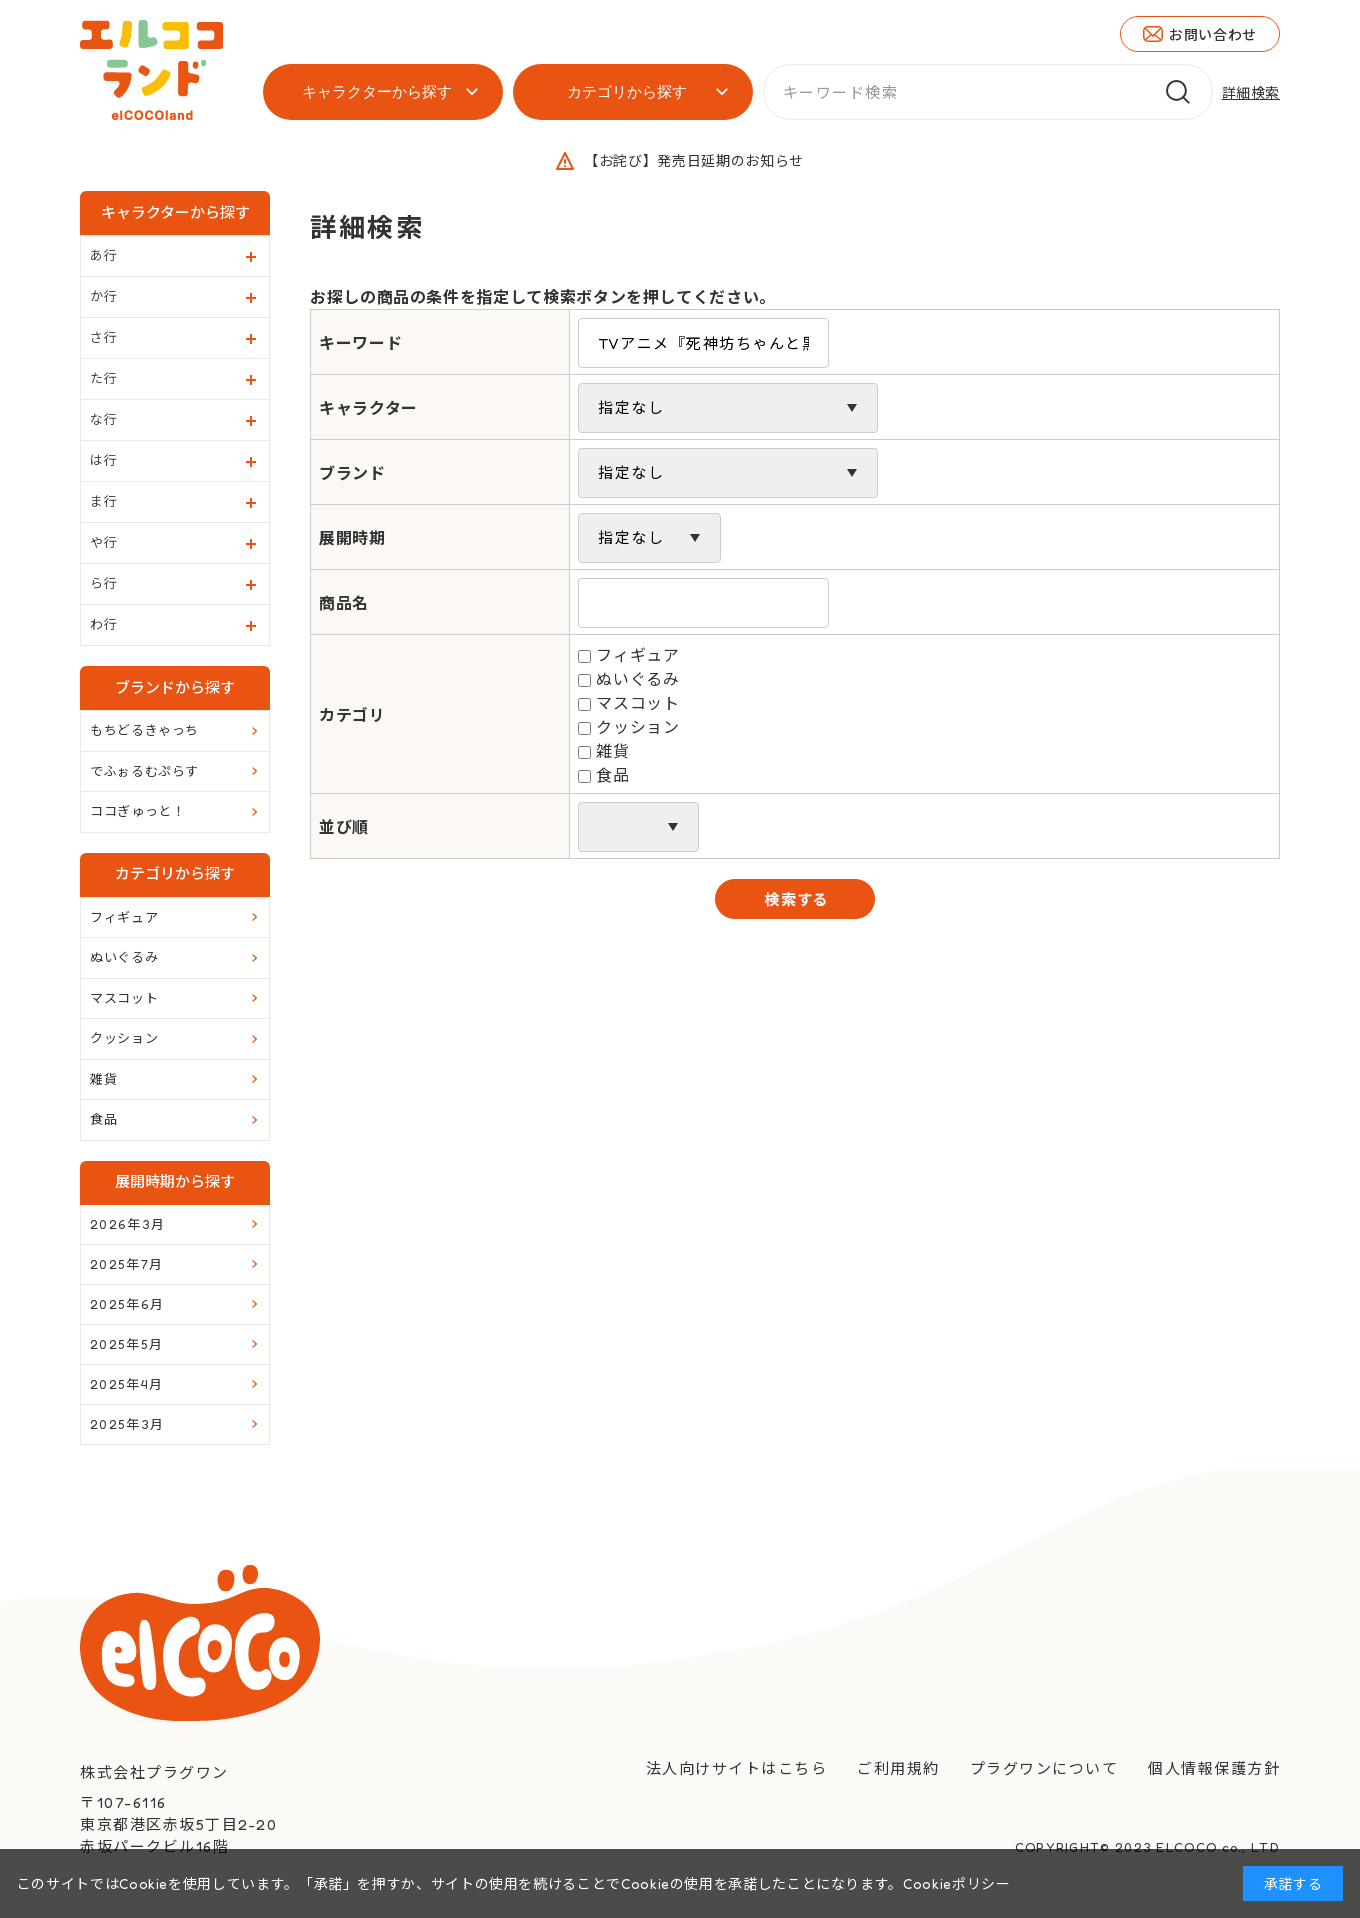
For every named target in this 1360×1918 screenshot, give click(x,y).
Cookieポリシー (956, 1883)
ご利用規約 (898, 1768)
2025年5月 (126, 1344)
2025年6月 (127, 1304)
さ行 (103, 337)
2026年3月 (127, 1224)
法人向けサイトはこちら (737, 1768)
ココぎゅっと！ (137, 811)
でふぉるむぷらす (144, 771)
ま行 (103, 501)
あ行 (103, 255)
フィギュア (637, 655)
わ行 (103, 624)
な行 (103, 419)
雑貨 (612, 751)
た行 (103, 378)
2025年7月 (126, 1264)
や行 (103, 542)
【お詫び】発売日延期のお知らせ (694, 160)
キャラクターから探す (377, 91)
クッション (637, 727)
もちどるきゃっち (144, 730)
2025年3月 (127, 1424)
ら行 (103, 583)
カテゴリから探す (627, 91)
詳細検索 (1251, 92)
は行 (103, 460)
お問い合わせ (1213, 34)
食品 (612, 775)
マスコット (637, 703)
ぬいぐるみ (637, 679)
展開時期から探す (175, 1181)
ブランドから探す (175, 687)
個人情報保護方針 (1214, 1768)
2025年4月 (126, 1384)
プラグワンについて (1044, 1768)
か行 (103, 296)
